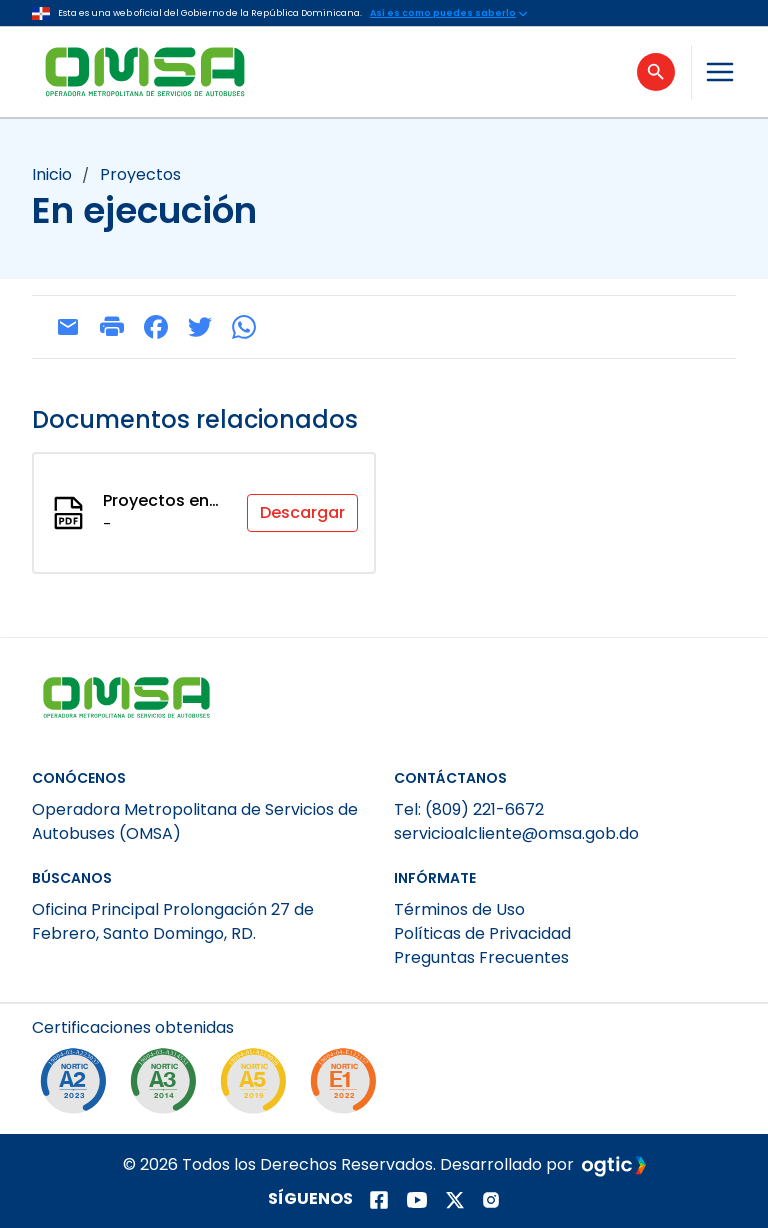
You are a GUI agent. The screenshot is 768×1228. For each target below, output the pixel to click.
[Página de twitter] (455, 1200)
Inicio (52, 175)
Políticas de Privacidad (482, 933)
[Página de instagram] (491, 1200)
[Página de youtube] (417, 1200)
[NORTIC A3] (168, 1086)
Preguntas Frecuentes (481, 957)
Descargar (302, 512)
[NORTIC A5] (258, 1086)
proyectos (140, 175)
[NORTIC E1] (348, 1086)
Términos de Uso (459, 909)
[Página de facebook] (379, 1200)
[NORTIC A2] (78, 1086)
